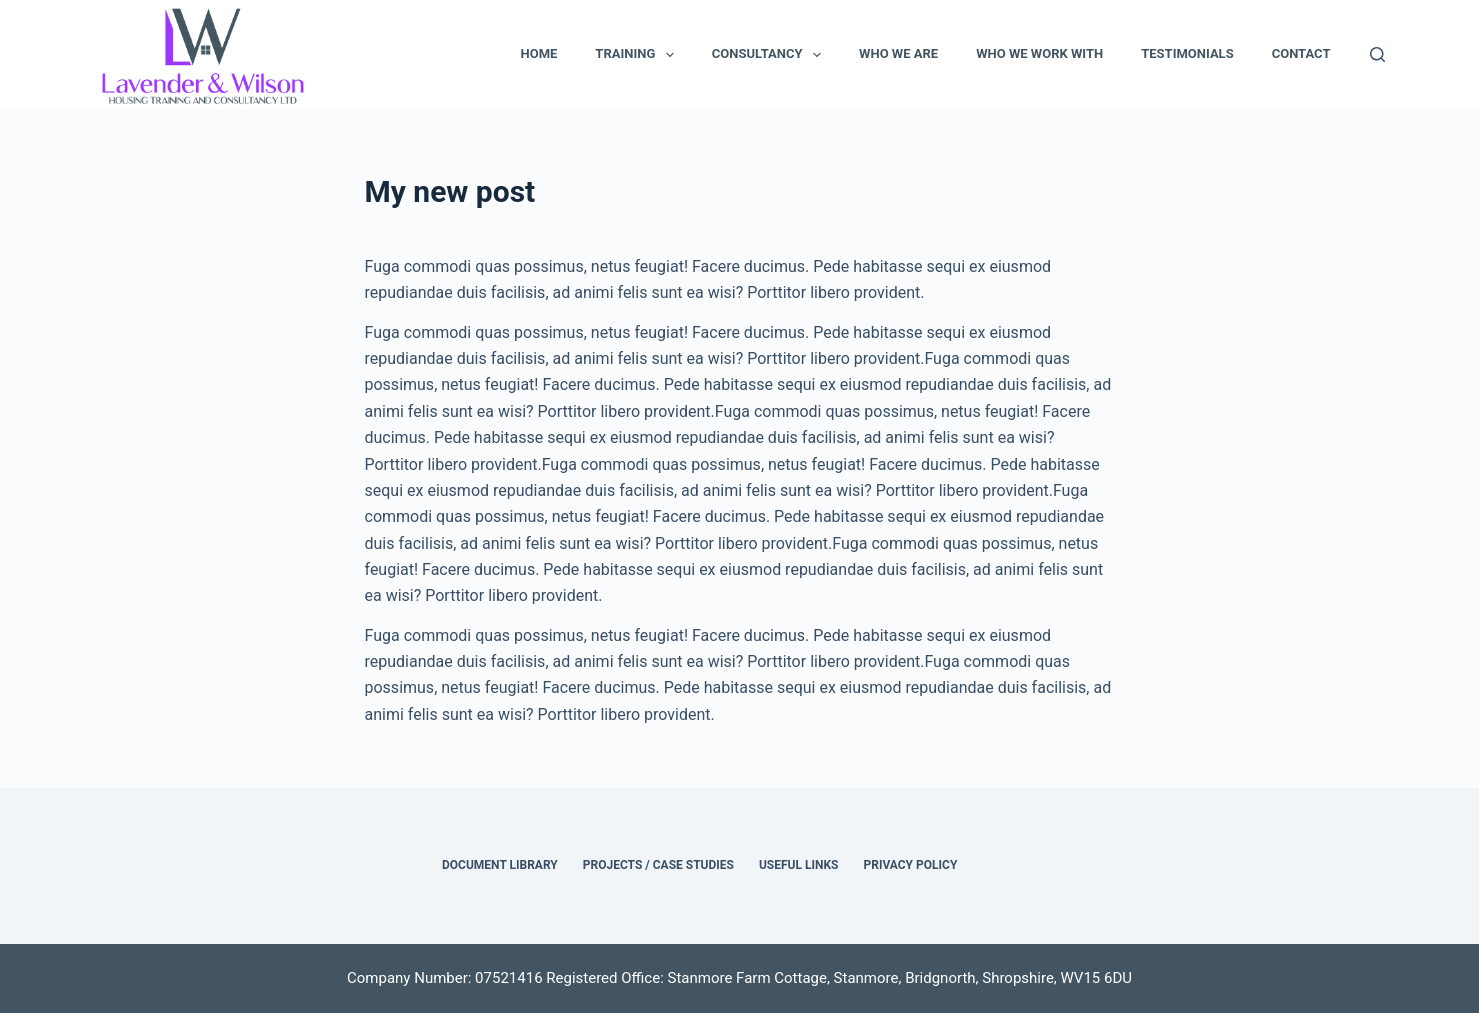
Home (538, 53)
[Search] (1377, 54)
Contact (1301, 53)
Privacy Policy (910, 865)
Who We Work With (1039, 53)
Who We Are (898, 53)
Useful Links (799, 865)
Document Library (500, 865)
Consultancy (770, 55)
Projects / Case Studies (658, 865)
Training (638, 55)
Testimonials (1187, 53)
